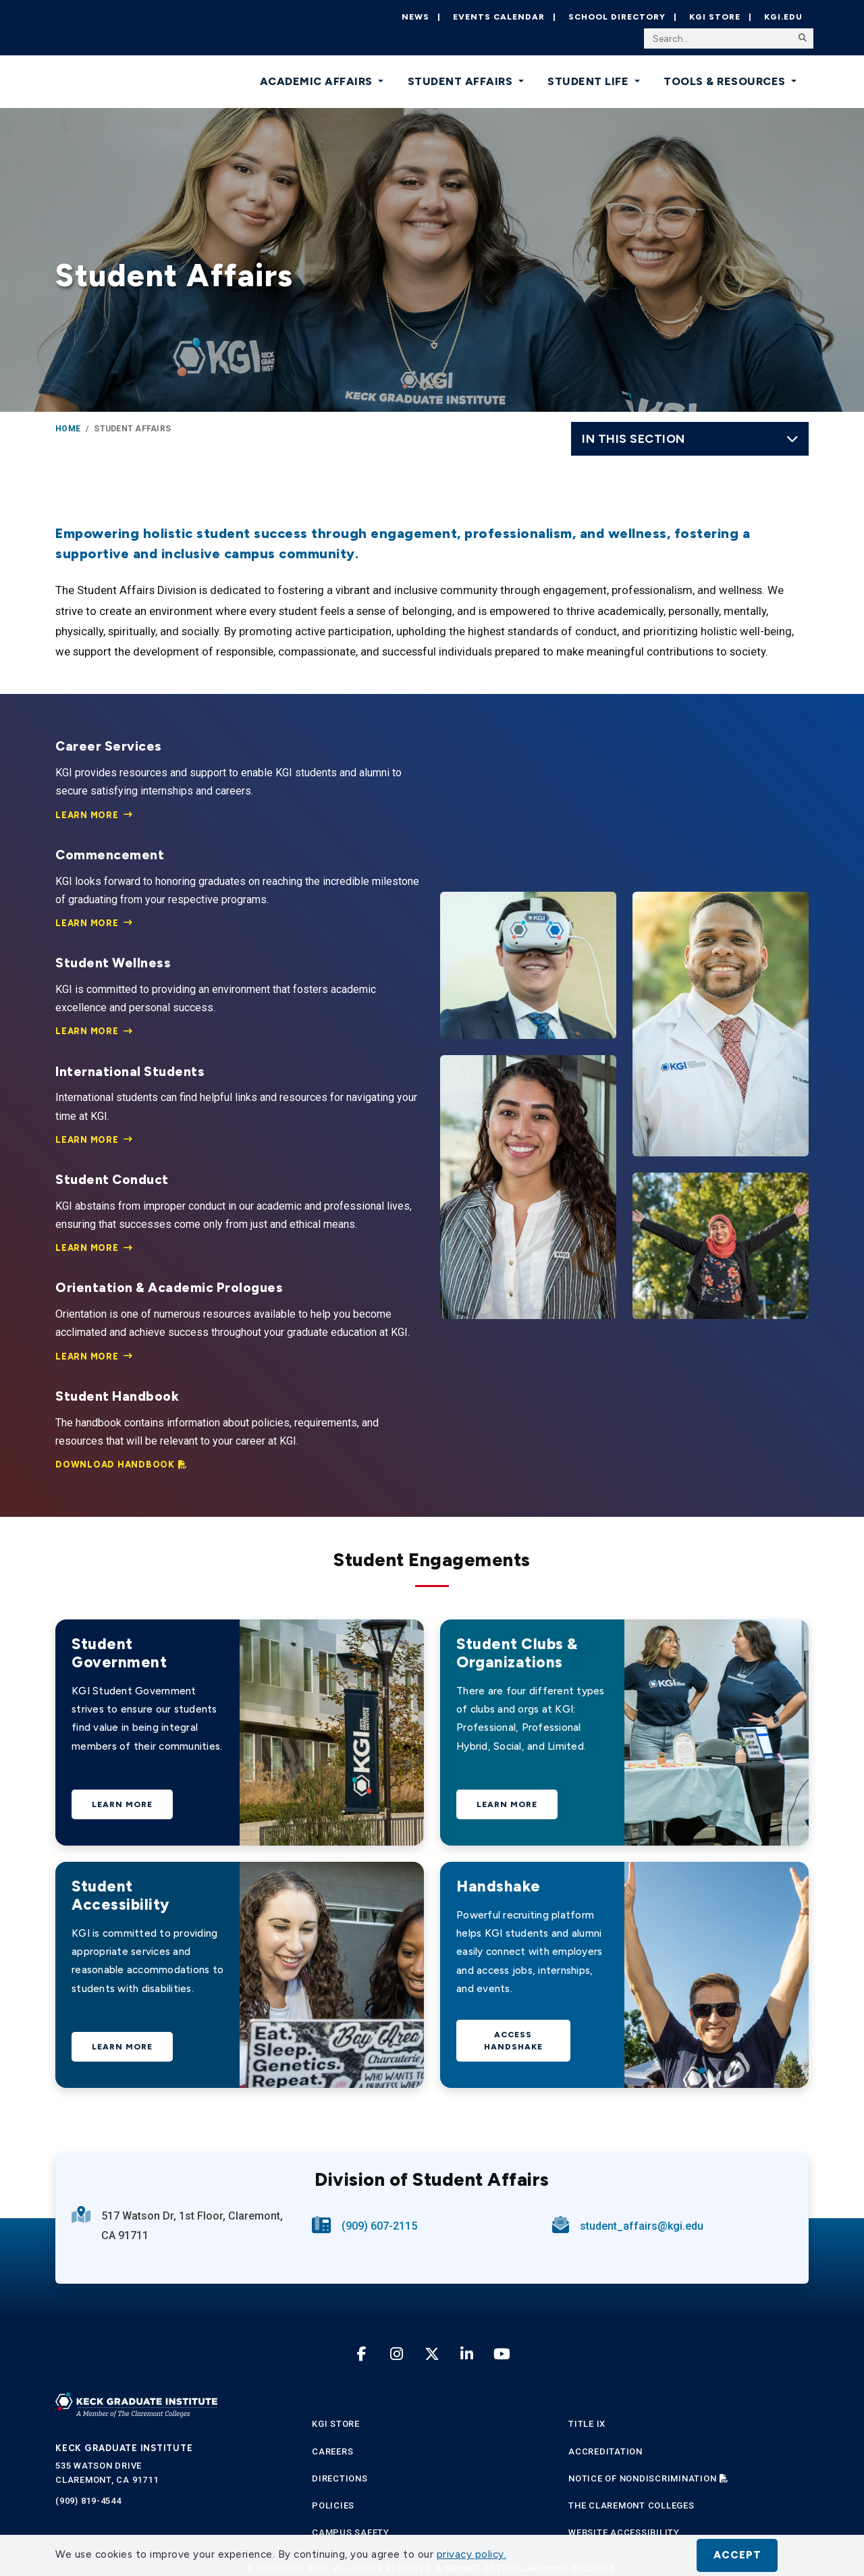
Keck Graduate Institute (123, 2448)
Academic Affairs (318, 81)
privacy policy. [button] (472, 2554)
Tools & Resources (726, 81)
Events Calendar (499, 17)
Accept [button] (737, 2555)
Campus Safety (350, 2532)
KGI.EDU (783, 17)
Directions (340, 2478)
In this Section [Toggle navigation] (690, 438)
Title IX (586, 2424)
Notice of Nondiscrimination (642, 2478)
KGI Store (714, 17)
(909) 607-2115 (379, 2226)
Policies (333, 2505)
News (415, 17)
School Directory (617, 17)
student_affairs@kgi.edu (641, 2226)
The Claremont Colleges (631, 2505)
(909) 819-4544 (88, 2501)
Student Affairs (462, 81)
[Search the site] (728, 38)
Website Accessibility (624, 2532)
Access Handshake (513, 2040)
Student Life (589, 81)
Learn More (87, 815)
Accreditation (605, 2451)
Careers (332, 2451)
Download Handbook (115, 1464)
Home (67, 428)
